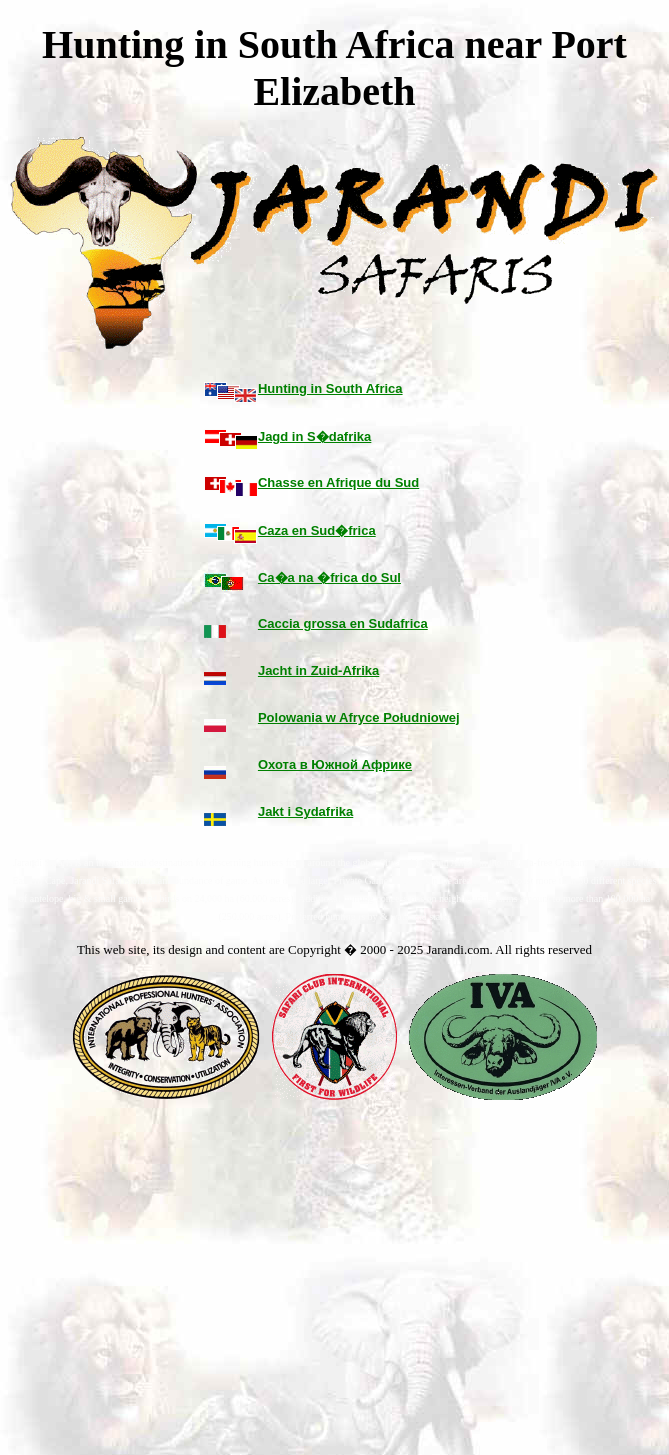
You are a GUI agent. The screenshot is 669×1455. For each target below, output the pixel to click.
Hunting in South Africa (330, 388)
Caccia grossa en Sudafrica (343, 623)
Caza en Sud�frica (317, 530)
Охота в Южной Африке (335, 764)
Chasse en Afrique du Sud (338, 482)
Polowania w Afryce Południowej (359, 717)
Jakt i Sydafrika (305, 811)
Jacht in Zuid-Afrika (318, 670)
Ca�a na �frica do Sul (329, 577)
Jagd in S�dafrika (314, 436)
